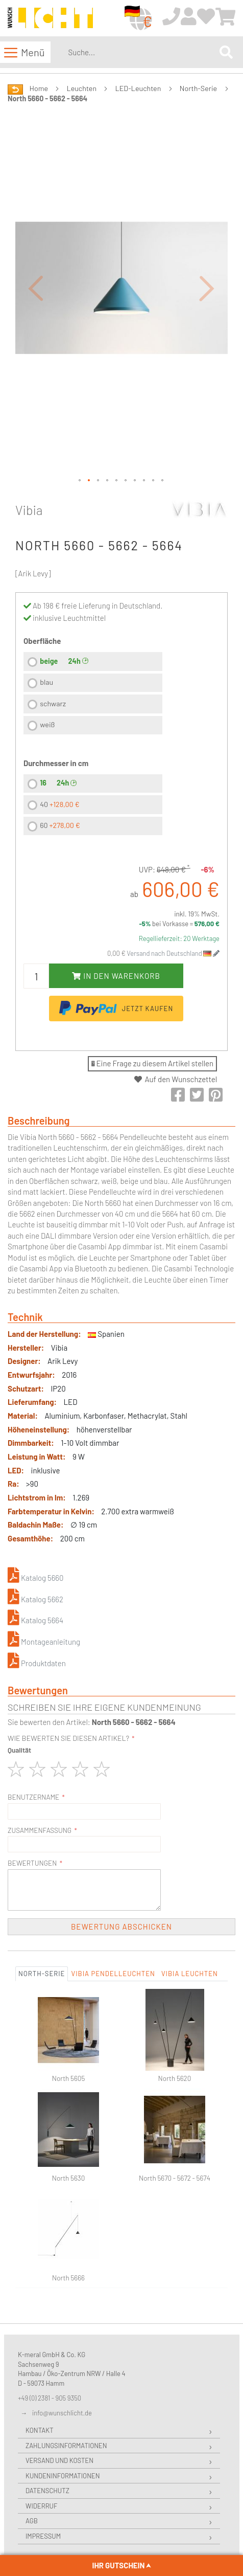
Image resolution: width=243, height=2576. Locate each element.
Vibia (28, 510)
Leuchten (82, 88)
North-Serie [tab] (41, 1973)
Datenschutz (47, 2491)
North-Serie (198, 88)
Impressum (43, 2536)
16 (43, 782)
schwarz (53, 703)
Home (39, 88)
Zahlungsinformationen (66, 2445)
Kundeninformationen (63, 2476)
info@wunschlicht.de (62, 2413)
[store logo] (50, 19)
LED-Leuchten (138, 88)
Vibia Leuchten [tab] (189, 1973)
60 (60, 825)
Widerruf (41, 2506)
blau (46, 682)
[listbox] (92, 694)
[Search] (226, 51)
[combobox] (141, 52)
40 (59, 804)
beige (49, 661)
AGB (32, 2521)
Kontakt (40, 2430)
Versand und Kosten (59, 2460)
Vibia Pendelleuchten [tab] (113, 1973)
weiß (47, 724)
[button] (35, 288)
